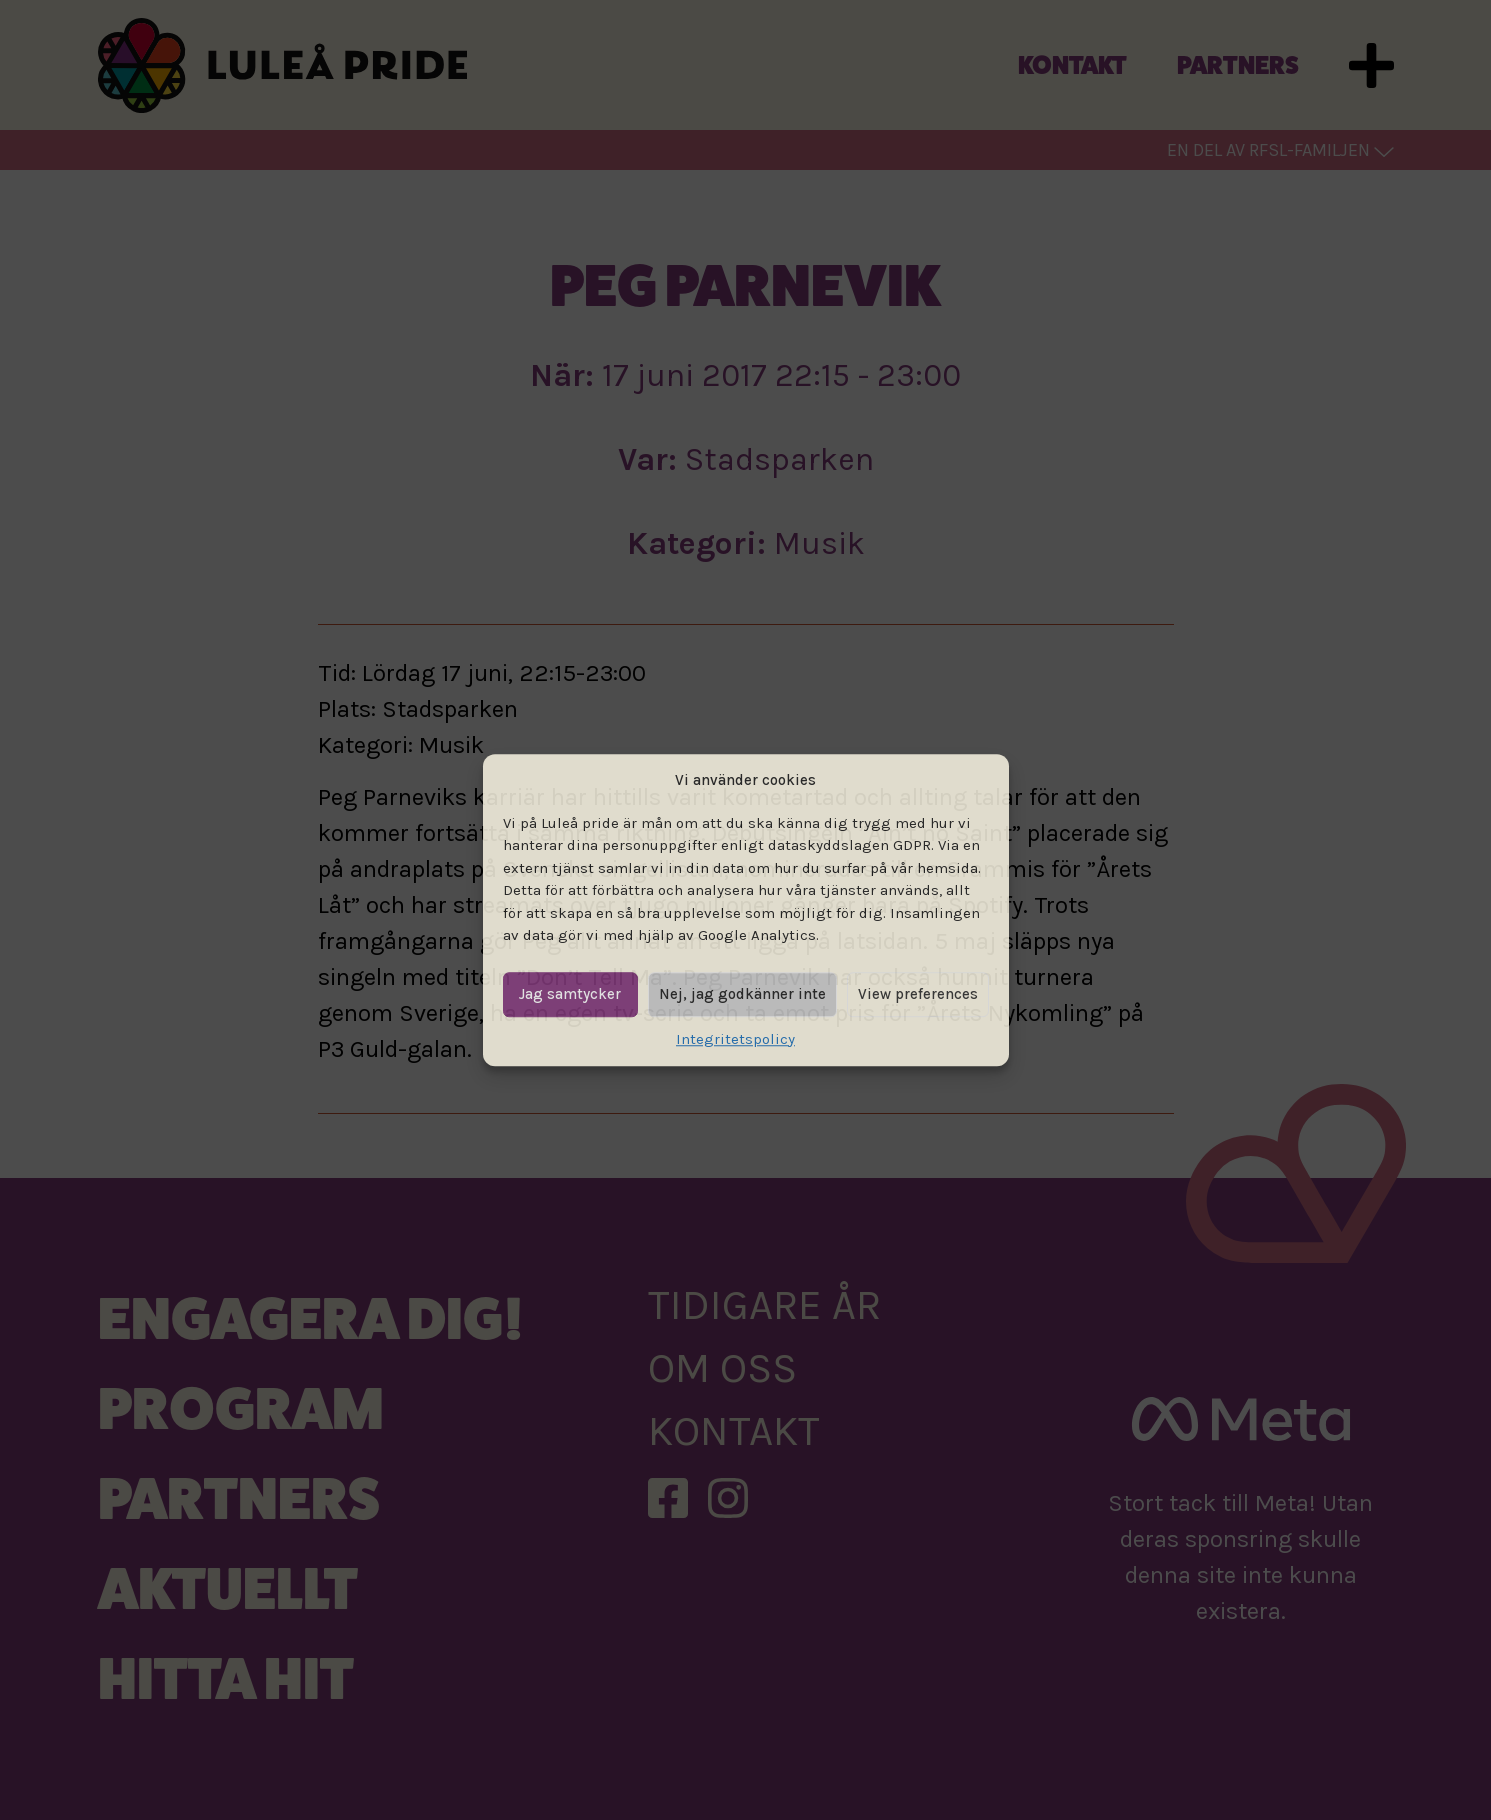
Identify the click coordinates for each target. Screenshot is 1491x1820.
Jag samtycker (570, 994)
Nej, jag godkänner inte (742, 994)
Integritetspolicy (735, 1039)
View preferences (918, 994)
